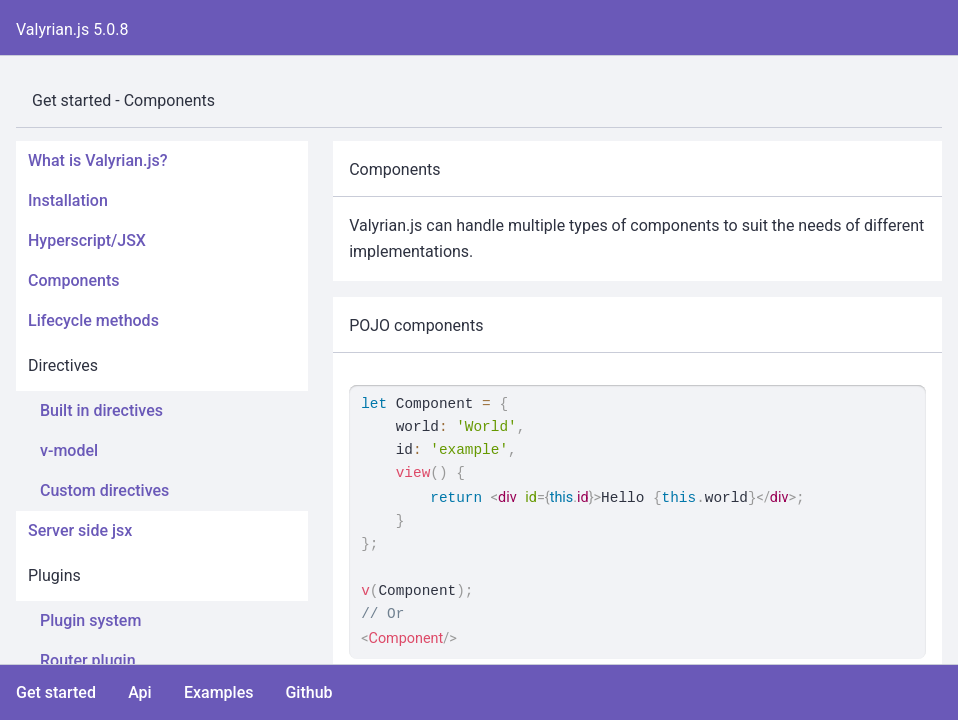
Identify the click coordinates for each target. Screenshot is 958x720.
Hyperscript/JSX (87, 240)
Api (140, 692)
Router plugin (88, 660)
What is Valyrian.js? (97, 160)
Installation (68, 200)
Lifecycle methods (93, 320)
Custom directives (104, 490)
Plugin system (90, 620)
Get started (56, 692)
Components (73, 280)
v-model (69, 450)
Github (308, 692)
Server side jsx (80, 530)
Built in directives (101, 410)
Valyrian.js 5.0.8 (72, 29)
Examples (219, 692)
